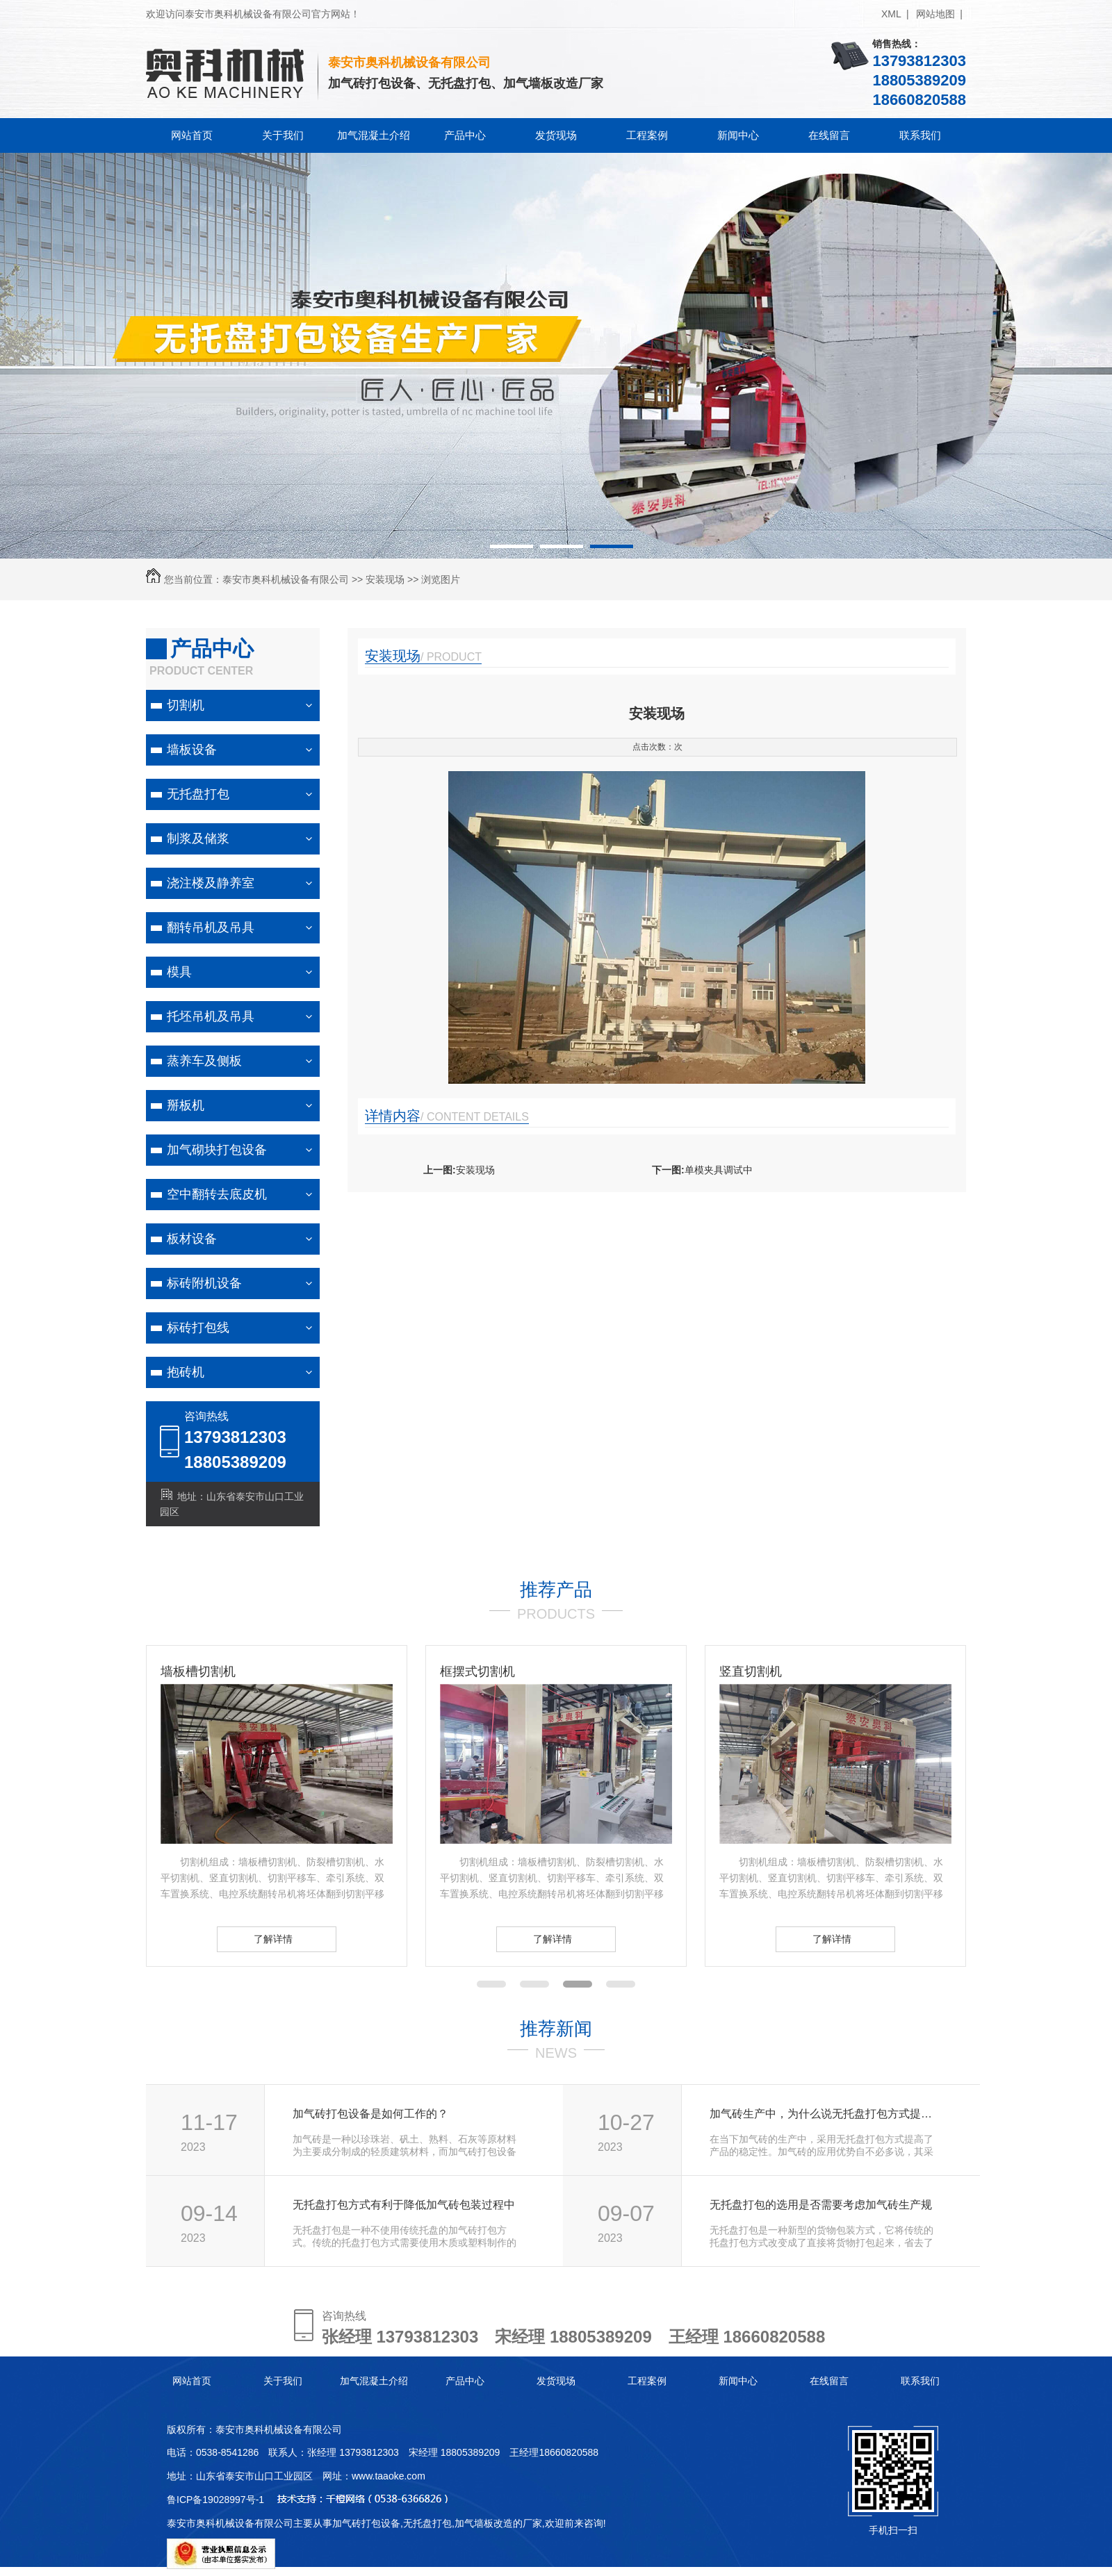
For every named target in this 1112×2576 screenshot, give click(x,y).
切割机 (185, 705)
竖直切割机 (750, 1671)
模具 (179, 972)
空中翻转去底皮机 (217, 1194)
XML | (895, 13)
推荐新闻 (556, 2028)
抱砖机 (185, 1372)
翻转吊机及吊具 (210, 927)
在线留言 (829, 135)
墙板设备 (192, 750)
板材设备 (192, 1239)
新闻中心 (738, 135)
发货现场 (556, 135)
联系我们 (920, 135)
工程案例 (647, 135)
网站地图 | (939, 13)
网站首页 (192, 135)
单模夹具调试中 (719, 1169)
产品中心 (465, 135)
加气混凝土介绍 (373, 135)
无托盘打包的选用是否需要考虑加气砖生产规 (821, 2205)
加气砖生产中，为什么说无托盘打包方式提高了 (826, 2114)
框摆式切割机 (477, 1671)
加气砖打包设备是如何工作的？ (370, 2114)
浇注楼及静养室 (210, 883)
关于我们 (283, 135)
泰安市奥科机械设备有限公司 (285, 579)
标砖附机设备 (204, 1283)
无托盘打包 (198, 794)
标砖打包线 (198, 1328)
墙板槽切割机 (198, 1671)
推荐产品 (556, 1589)
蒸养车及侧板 (204, 1061)
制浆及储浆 (198, 838)
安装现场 (385, 579)
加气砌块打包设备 (217, 1150)
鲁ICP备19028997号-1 (215, 2499)
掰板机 (185, 1105)
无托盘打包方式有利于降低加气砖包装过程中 (404, 2205)
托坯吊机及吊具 (210, 1016)
